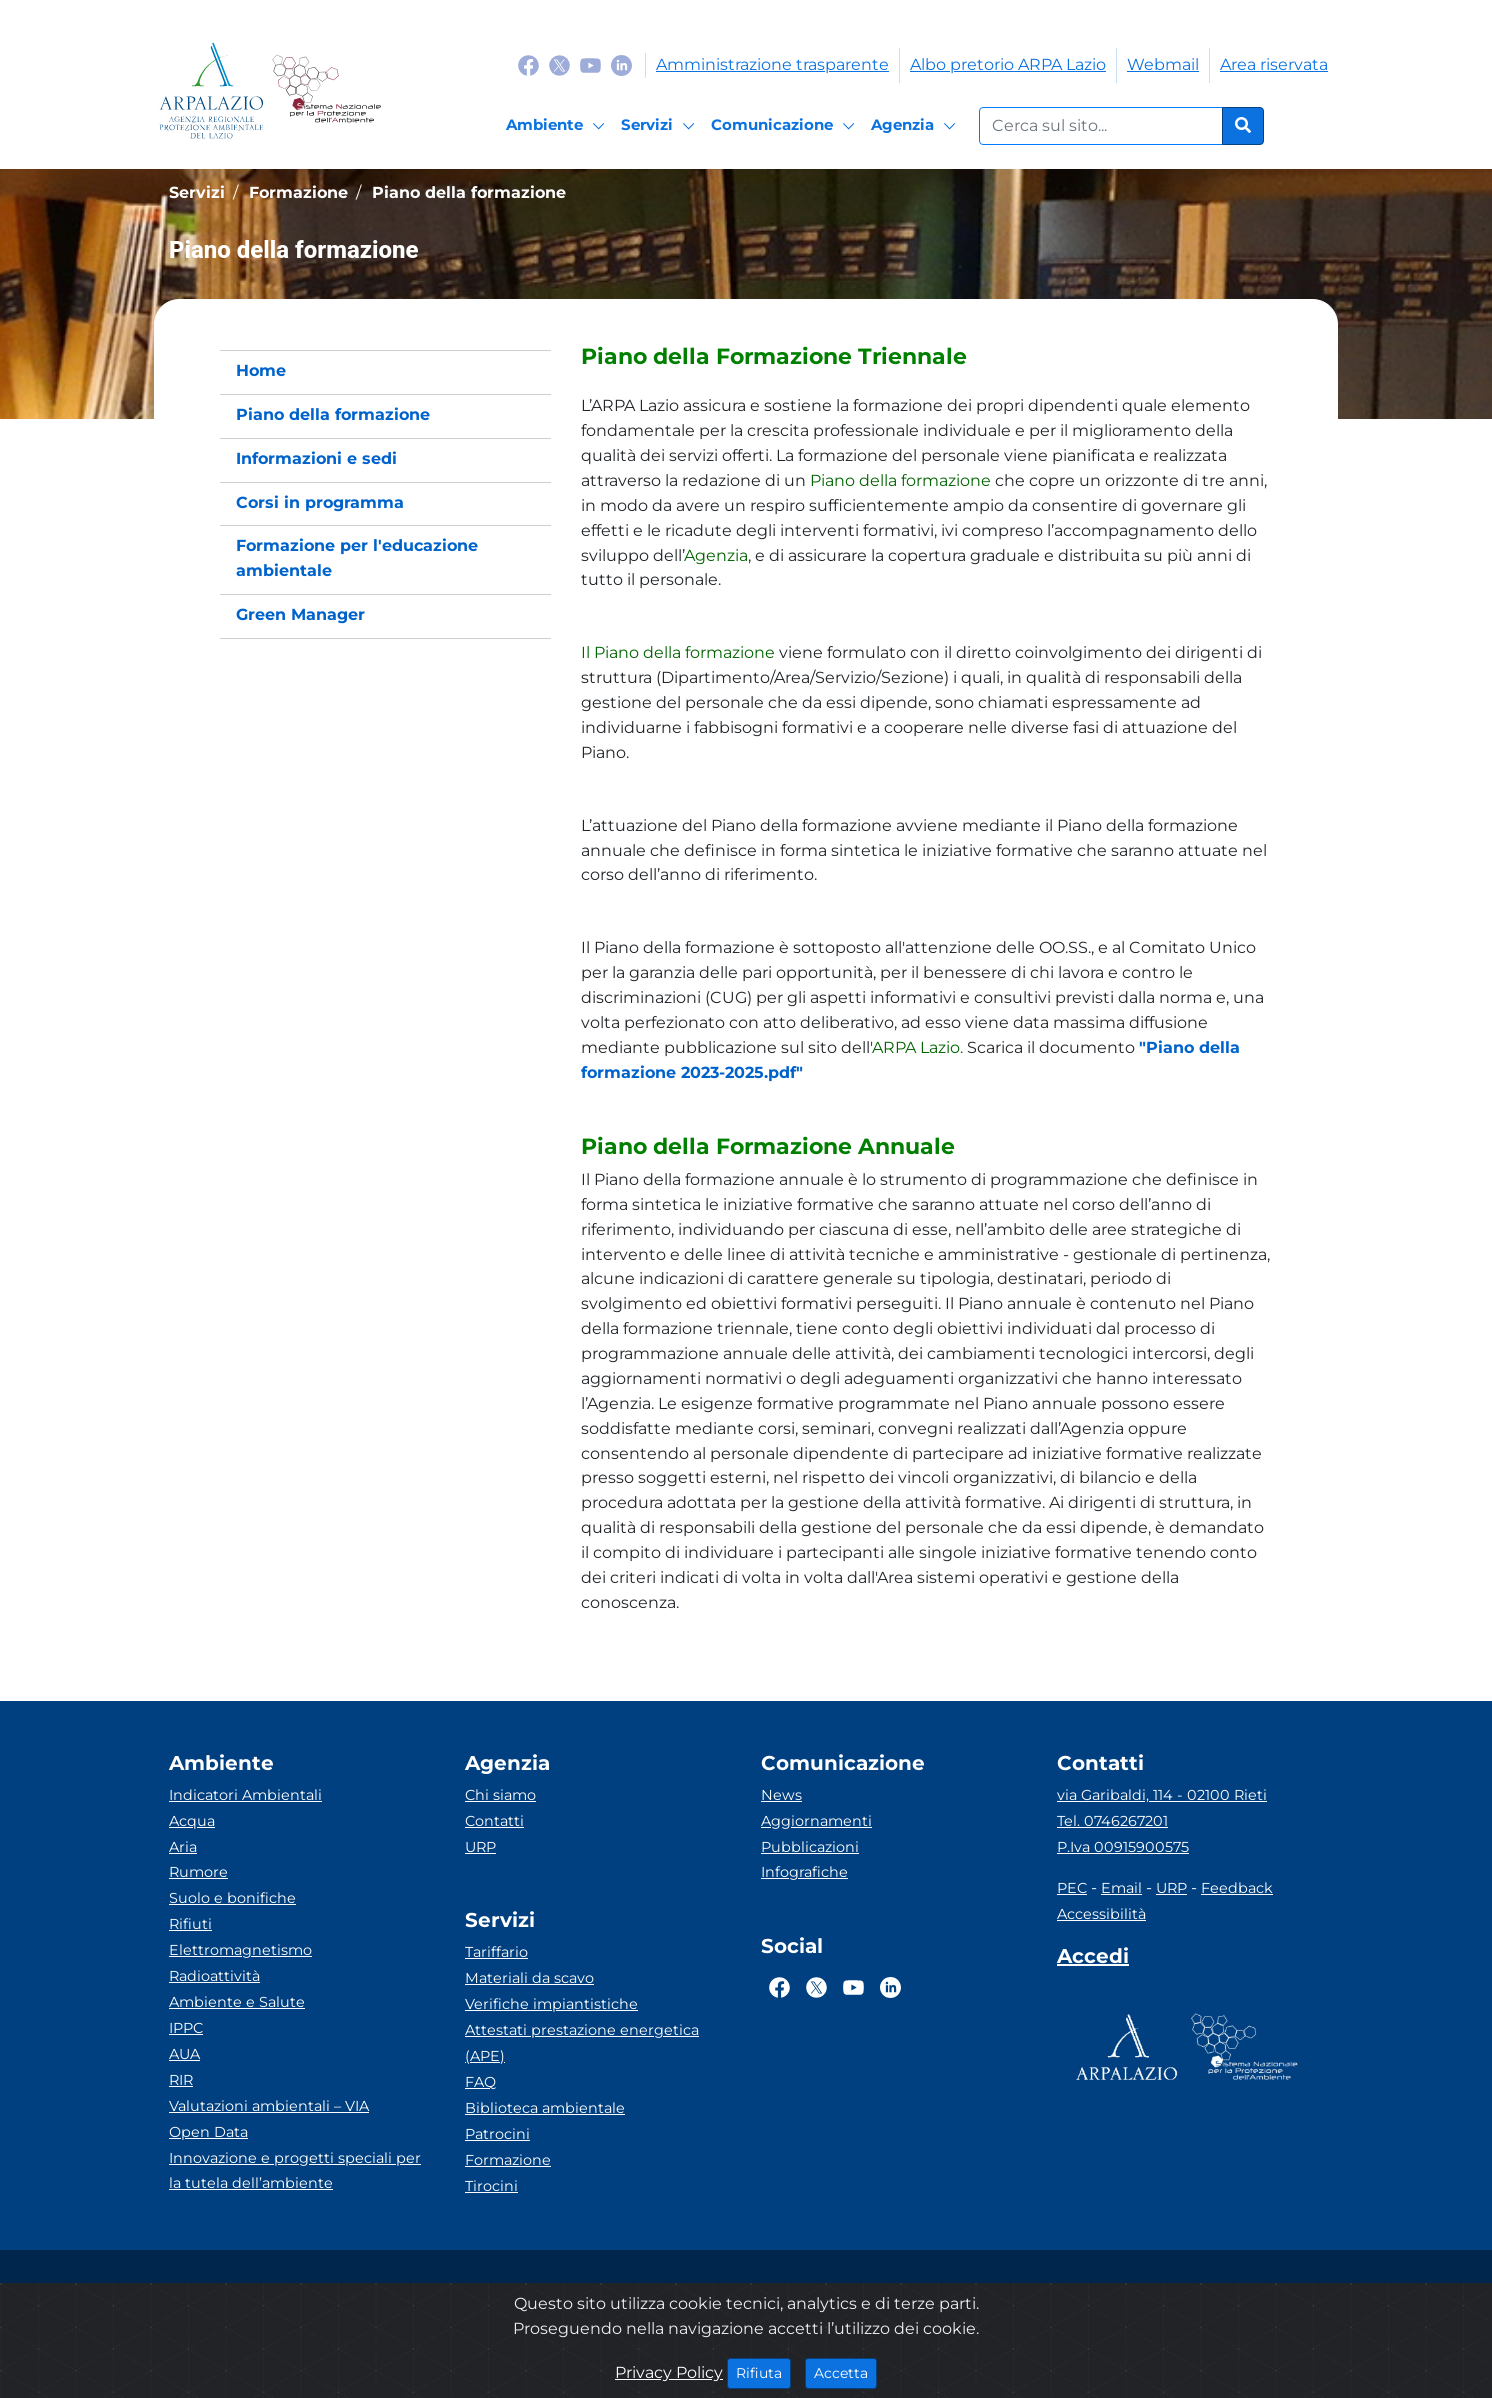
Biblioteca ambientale (545, 2108)
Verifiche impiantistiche (551, 2004)
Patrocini (497, 2134)
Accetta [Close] (845, 2372)
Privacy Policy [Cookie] (669, 2372)
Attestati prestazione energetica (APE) (582, 2043)
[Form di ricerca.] (1101, 126)
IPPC (186, 2028)
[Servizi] (661, 126)
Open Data (208, 2132)
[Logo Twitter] (559, 64)
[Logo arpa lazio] (211, 90)
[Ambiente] (558, 126)
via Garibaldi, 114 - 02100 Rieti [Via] (1162, 1795)
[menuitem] (385, 371)
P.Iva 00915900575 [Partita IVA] (1123, 1847)
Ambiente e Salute (237, 2002)
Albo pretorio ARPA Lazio (1008, 64)
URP (480, 1847)
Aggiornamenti (816, 1821)
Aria (183, 1847)
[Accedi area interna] (1093, 1960)
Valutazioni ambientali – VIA (269, 2106)
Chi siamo (500, 1795)
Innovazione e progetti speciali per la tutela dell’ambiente (295, 2171)
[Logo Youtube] (590, 64)
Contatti (494, 1821)
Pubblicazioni (810, 1847)
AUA (184, 2054)
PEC (1072, 1888)
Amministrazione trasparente (772, 64)
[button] (926, 357)
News (781, 1795)
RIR (181, 2080)
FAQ (480, 2082)
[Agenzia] (916, 126)
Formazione (508, 2160)
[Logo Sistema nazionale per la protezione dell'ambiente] (326, 90)
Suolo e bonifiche (232, 1898)
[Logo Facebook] (528, 64)
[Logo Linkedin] (621, 64)
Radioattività (214, 1976)
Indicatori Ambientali (245, 1795)
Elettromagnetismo (240, 1950)
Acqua (192, 1821)
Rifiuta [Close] (763, 2372)
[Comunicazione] (786, 126)
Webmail (1163, 64)
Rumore (198, 1872)
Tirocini (491, 2186)
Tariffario (496, 1952)
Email (1121, 1888)
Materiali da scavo (529, 1978)
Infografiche (804, 1872)
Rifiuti (190, 1924)
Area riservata (1274, 64)
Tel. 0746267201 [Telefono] (1112, 1821)
